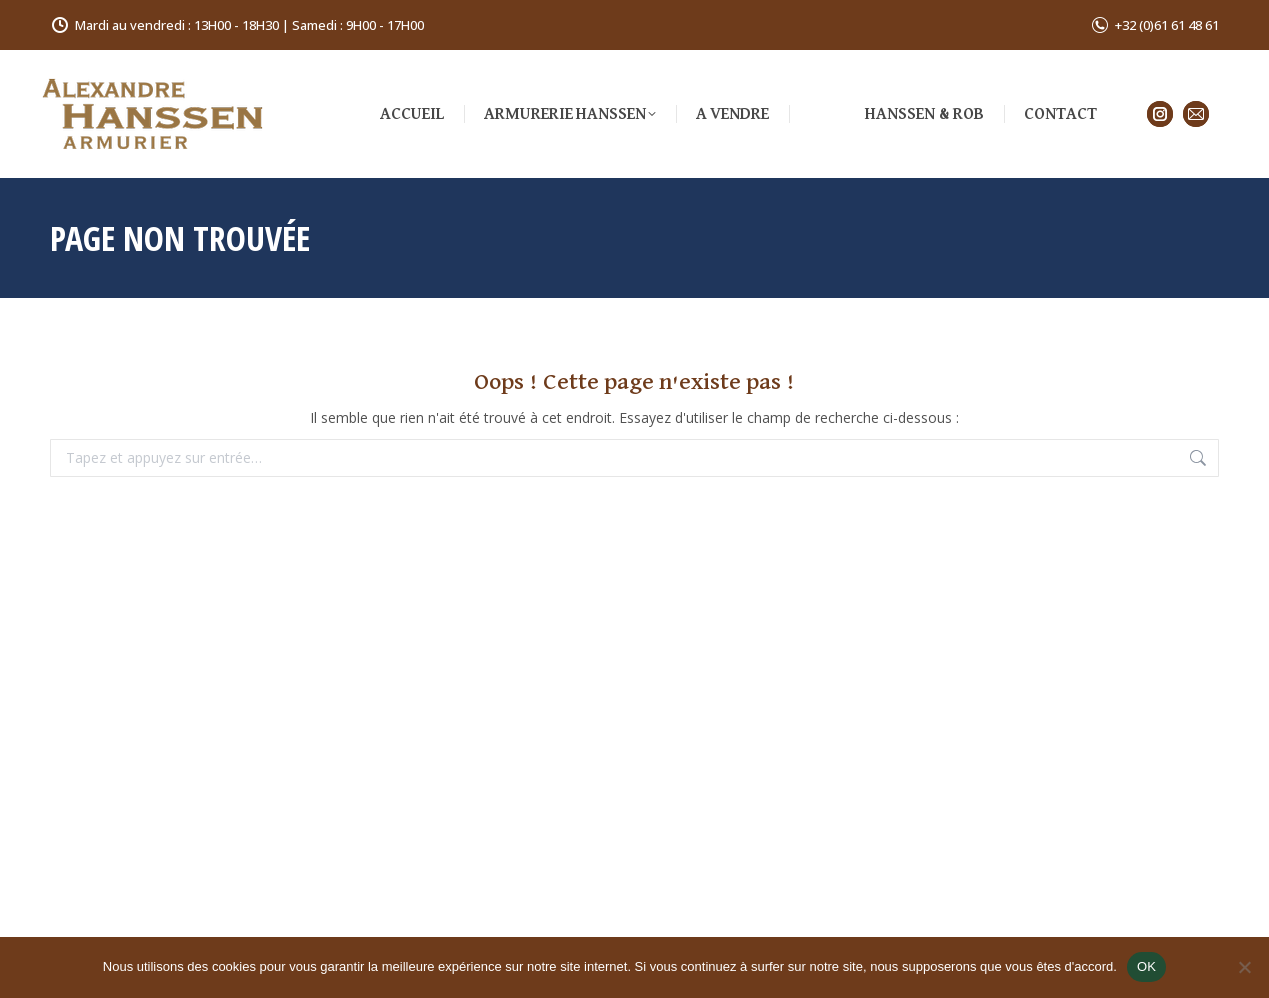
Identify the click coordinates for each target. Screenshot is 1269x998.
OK (1146, 966)
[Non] (1244, 967)
